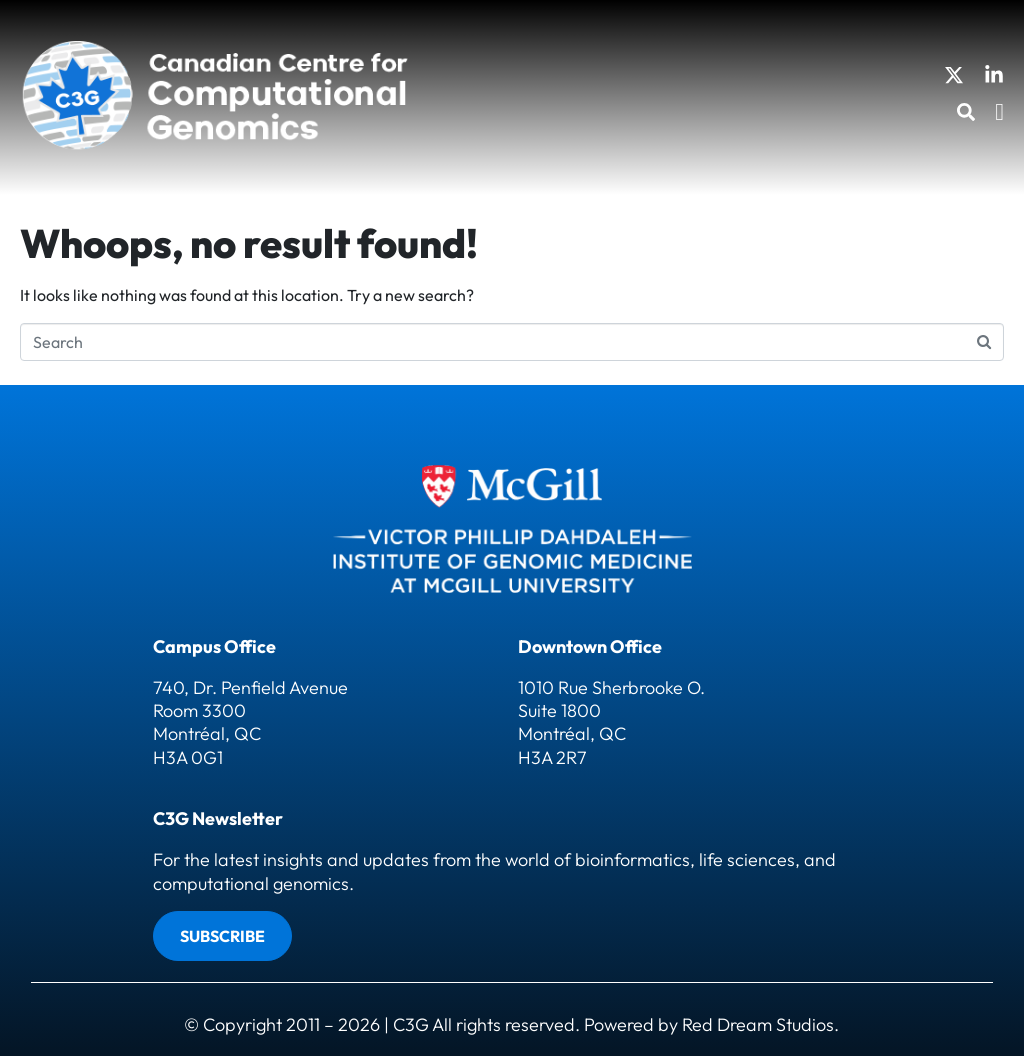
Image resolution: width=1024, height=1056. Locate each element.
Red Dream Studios (758, 1024)
